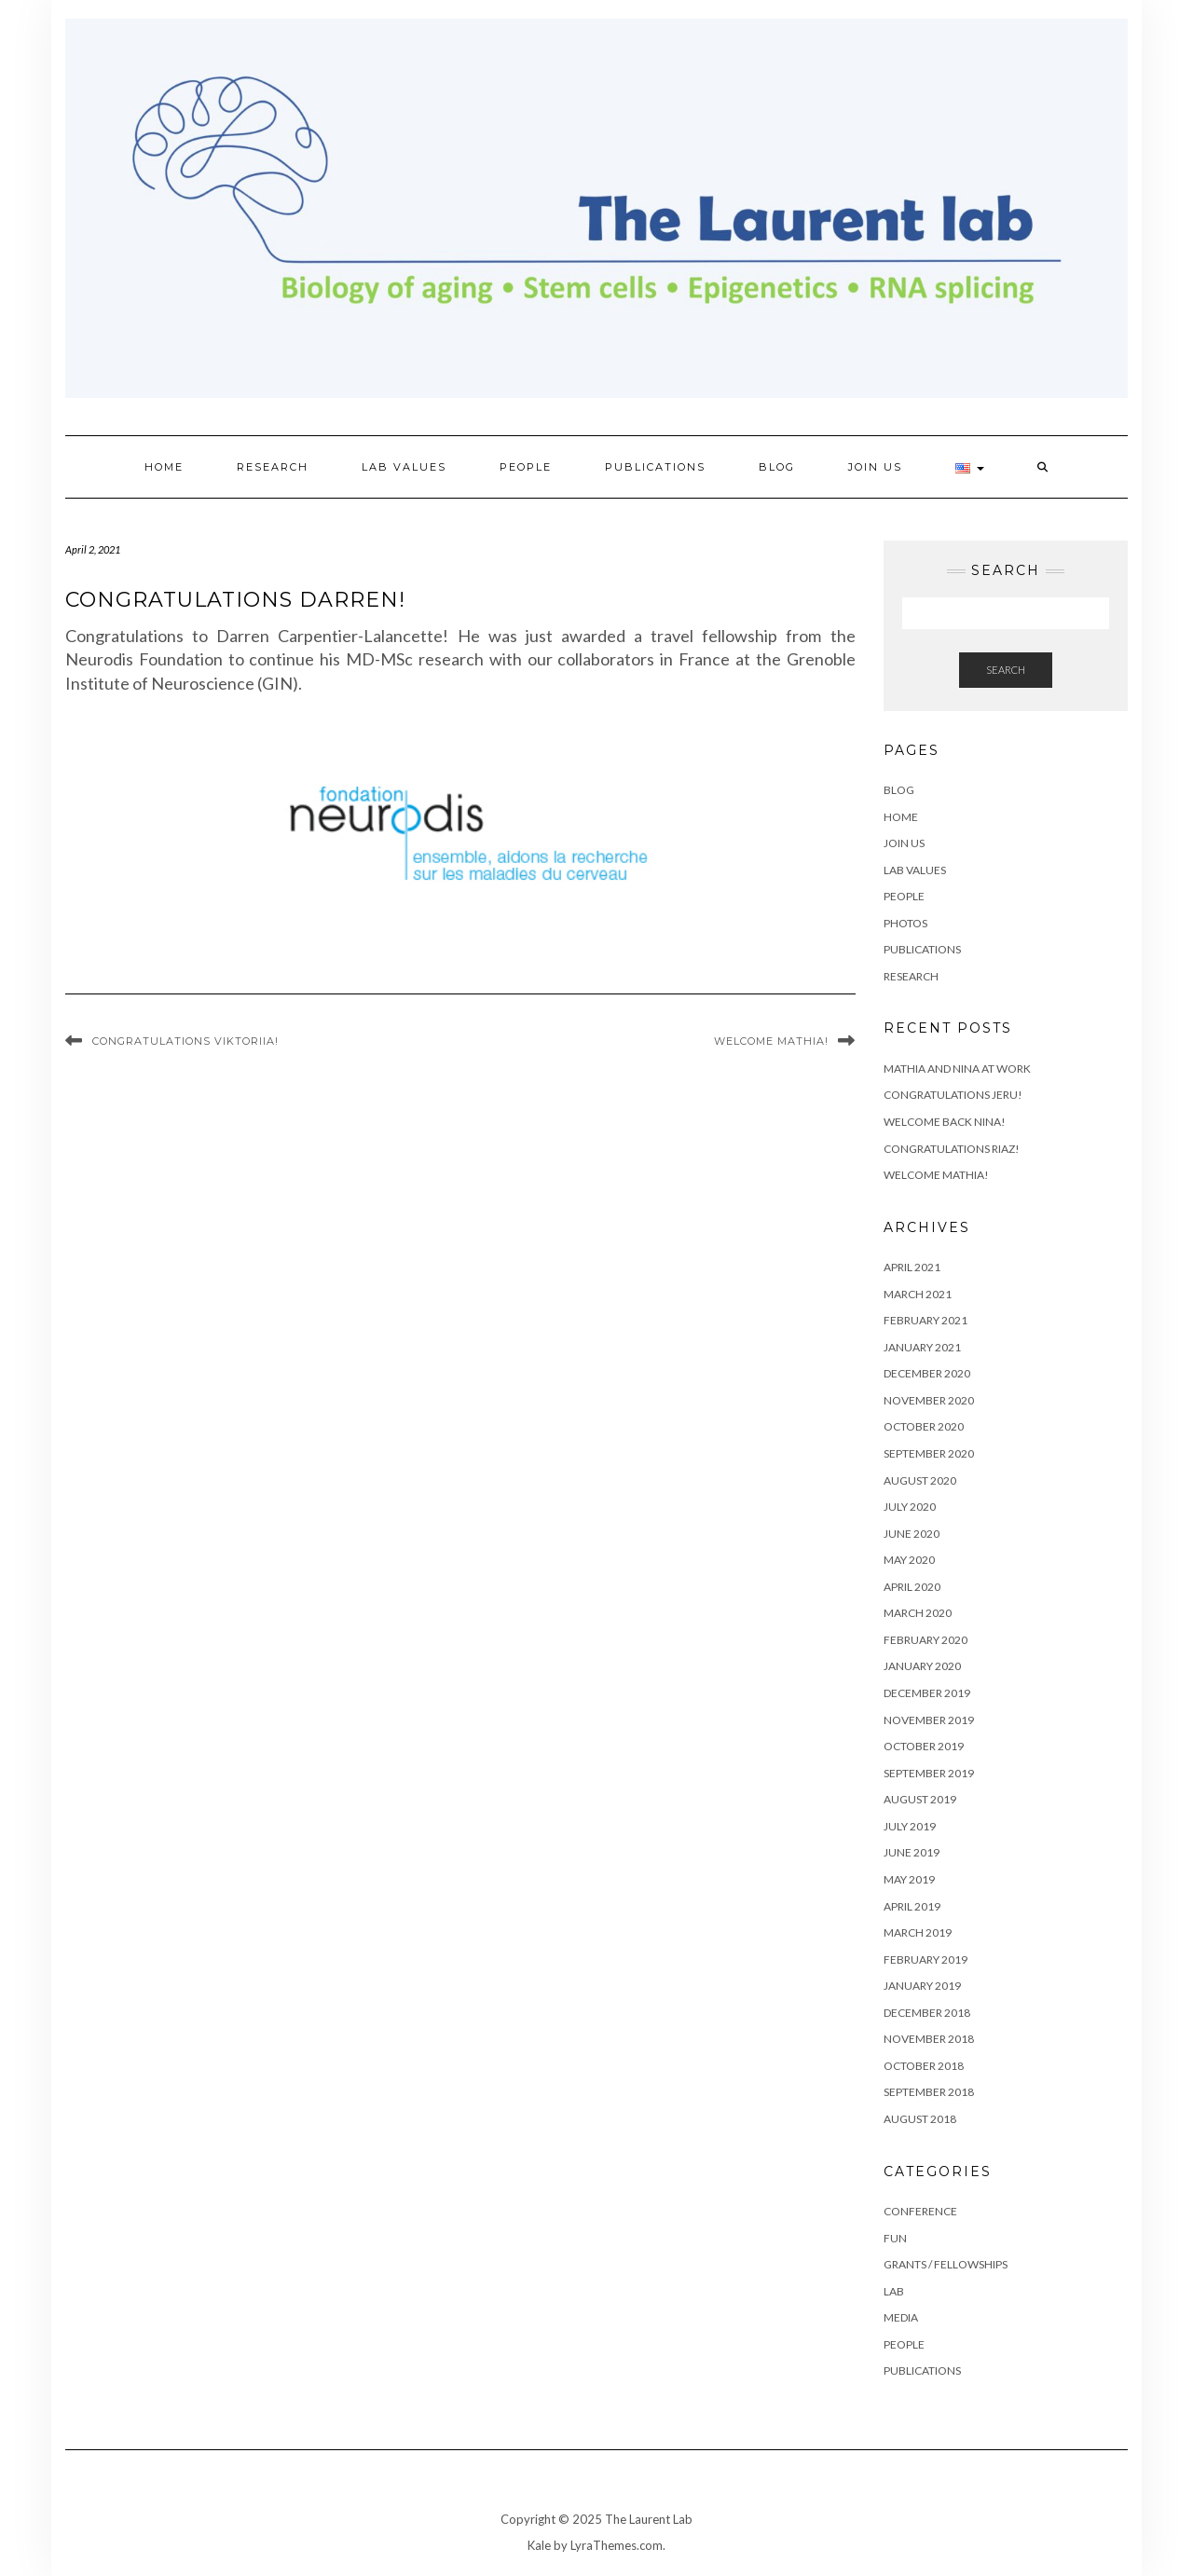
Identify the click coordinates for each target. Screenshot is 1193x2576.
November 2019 (929, 1720)
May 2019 (909, 1879)
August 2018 (920, 2119)
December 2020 (927, 1373)
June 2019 (911, 1852)
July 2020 (910, 1507)
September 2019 (929, 1773)
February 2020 (925, 1640)
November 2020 (929, 1400)
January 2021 (922, 1347)
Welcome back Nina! (945, 1122)
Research (273, 466)
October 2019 (924, 1746)
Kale (539, 2545)
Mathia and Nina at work (957, 1069)
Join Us (875, 466)
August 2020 (920, 1480)
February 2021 (925, 1320)
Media (901, 2317)
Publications (655, 466)
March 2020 (918, 1613)
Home (164, 466)
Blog (777, 466)
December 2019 (927, 1693)
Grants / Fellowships (946, 2264)
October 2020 (924, 1426)
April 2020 (912, 1587)
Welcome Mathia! (771, 1041)
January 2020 (922, 1666)
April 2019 (912, 1906)
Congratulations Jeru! (953, 1095)
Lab (894, 2291)
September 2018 (929, 2092)
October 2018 (924, 2066)
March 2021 (918, 1294)
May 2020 (909, 1560)
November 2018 (929, 2039)
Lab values (404, 466)
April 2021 (912, 1267)
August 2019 (920, 1799)
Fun (895, 2238)
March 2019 (918, 1932)
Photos (905, 923)
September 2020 (929, 1453)
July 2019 (910, 1826)
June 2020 (911, 1534)
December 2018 (927, 2013)
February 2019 (925, 1959)
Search (1005, 670)
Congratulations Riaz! (952, 1149)
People (526, 466)
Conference (920, 2211)
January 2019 (922, 1986)
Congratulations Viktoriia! (185, 1041)
